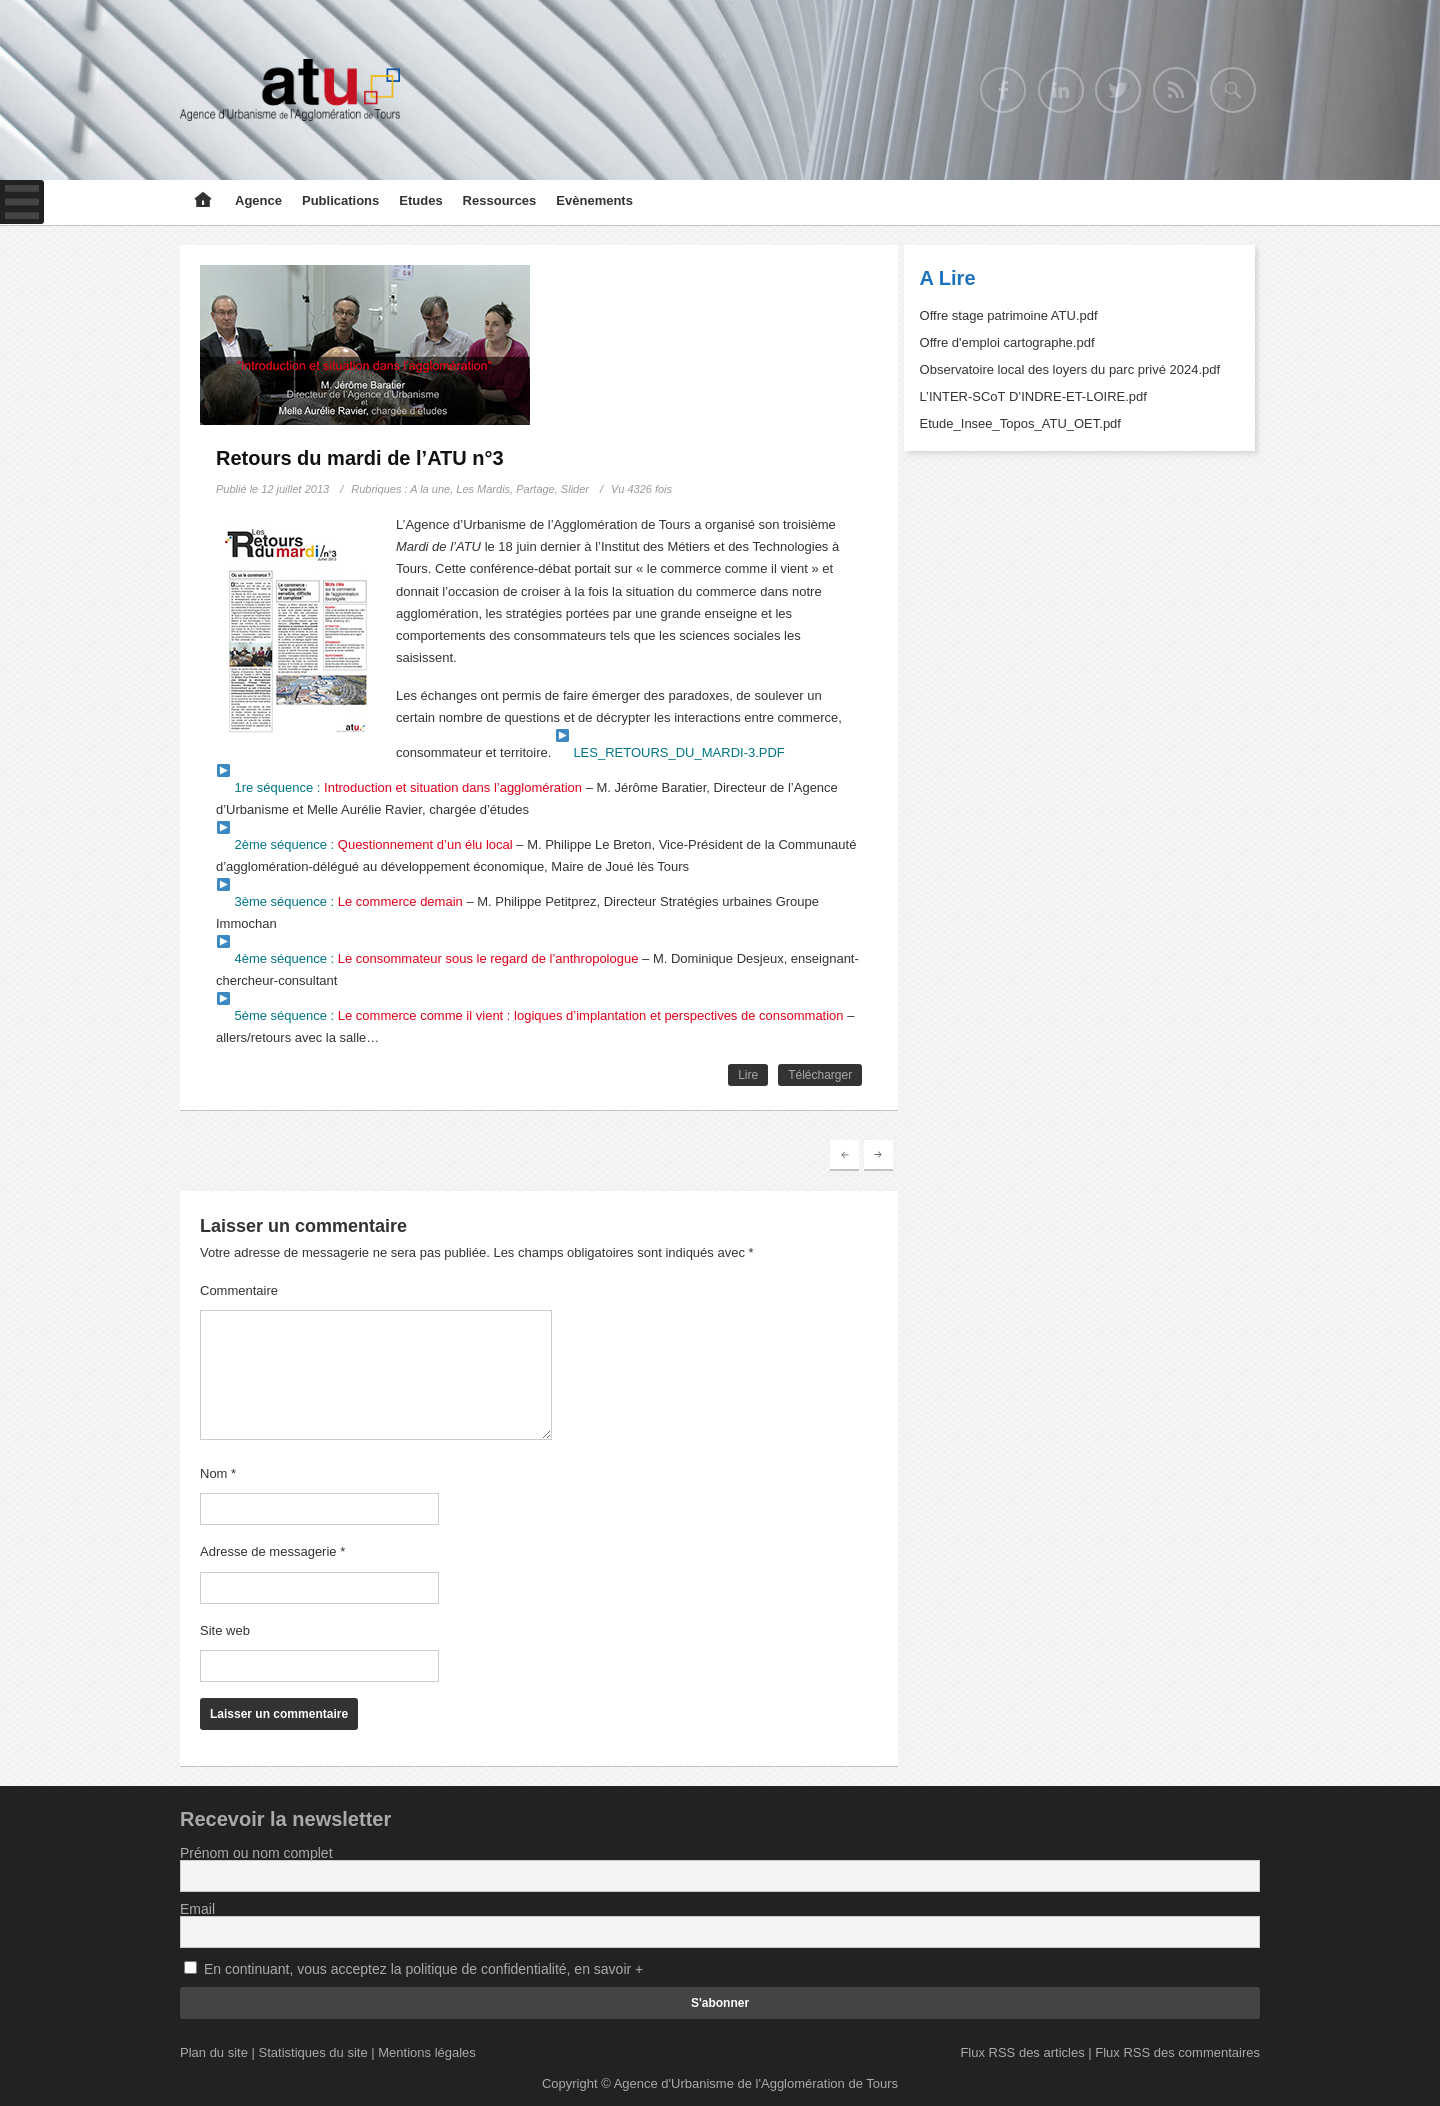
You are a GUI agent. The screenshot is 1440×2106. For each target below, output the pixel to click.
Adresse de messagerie (272, 1551)
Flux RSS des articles (1022, 2052)
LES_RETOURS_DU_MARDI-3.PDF (670, 752)
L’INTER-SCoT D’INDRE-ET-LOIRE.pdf (1033, 396)
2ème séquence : (365, 844)
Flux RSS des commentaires (1177, 2052)
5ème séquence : (530, 1015)
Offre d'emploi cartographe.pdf (1007, 342)
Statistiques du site (313, 2052)
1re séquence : (399, 787)
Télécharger (820, 1075)
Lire (748, 1075)
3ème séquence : (340, 901)
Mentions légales (427, 2052)
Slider (575, 489)
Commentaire (239, 1290)
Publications (340, 200)
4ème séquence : (428, 958)
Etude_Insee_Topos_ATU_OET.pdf (1020, 423)
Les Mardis (483, 489)
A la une (430, 489)
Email (197, 1909)
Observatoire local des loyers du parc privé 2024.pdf (1070, 369)
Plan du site (214, 2052)
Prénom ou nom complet (256, 1853)
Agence (258, 200)
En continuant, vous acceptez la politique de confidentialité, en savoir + (423, 1969)
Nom (218, 1473)
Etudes (420, 200)
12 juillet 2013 (295, 489)
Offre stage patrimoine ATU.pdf (1009, 315)
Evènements (594, 200)
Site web (225, 1630)
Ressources (500, 200)
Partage (535, 489)
